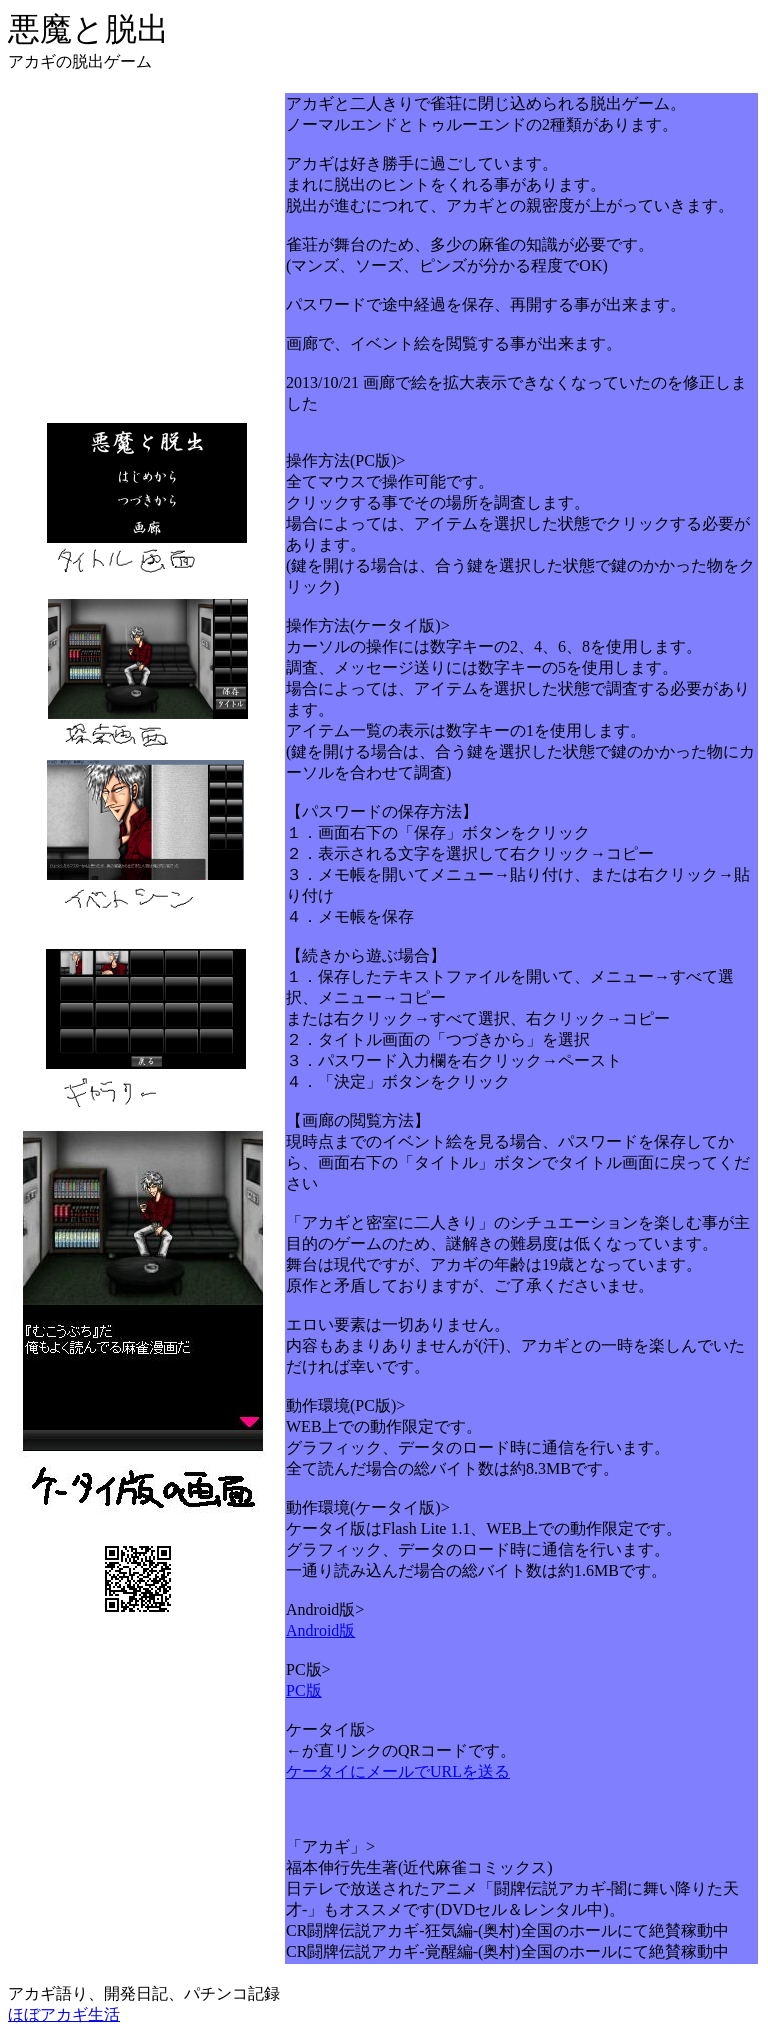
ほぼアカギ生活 (64, 2014)
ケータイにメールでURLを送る (398, 1771)
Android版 (320, 1630)
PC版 (304, 1690)
